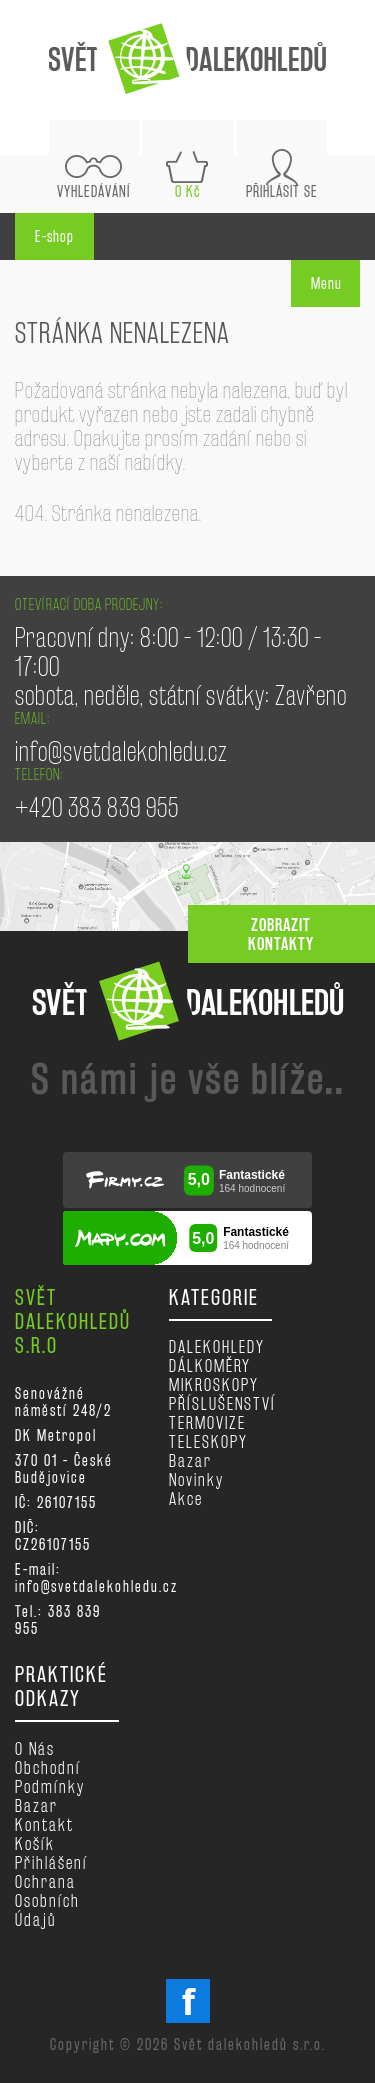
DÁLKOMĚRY (210, 1365)
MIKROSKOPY (214, 1384)
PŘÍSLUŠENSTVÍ (222, 1403)
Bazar (190, 1460)
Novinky (196, 1479)
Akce (186, 1498)
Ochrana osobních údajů (47, 1900)
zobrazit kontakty (281, 934)
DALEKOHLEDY (217, 1346)
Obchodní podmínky (50, 1777)
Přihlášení (51, 1862)
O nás (35, 1748)
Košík (35, 1843)
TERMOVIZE (207, 1422)
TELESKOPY (208, 1441)
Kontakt (44, 1824)
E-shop (54, 236)
